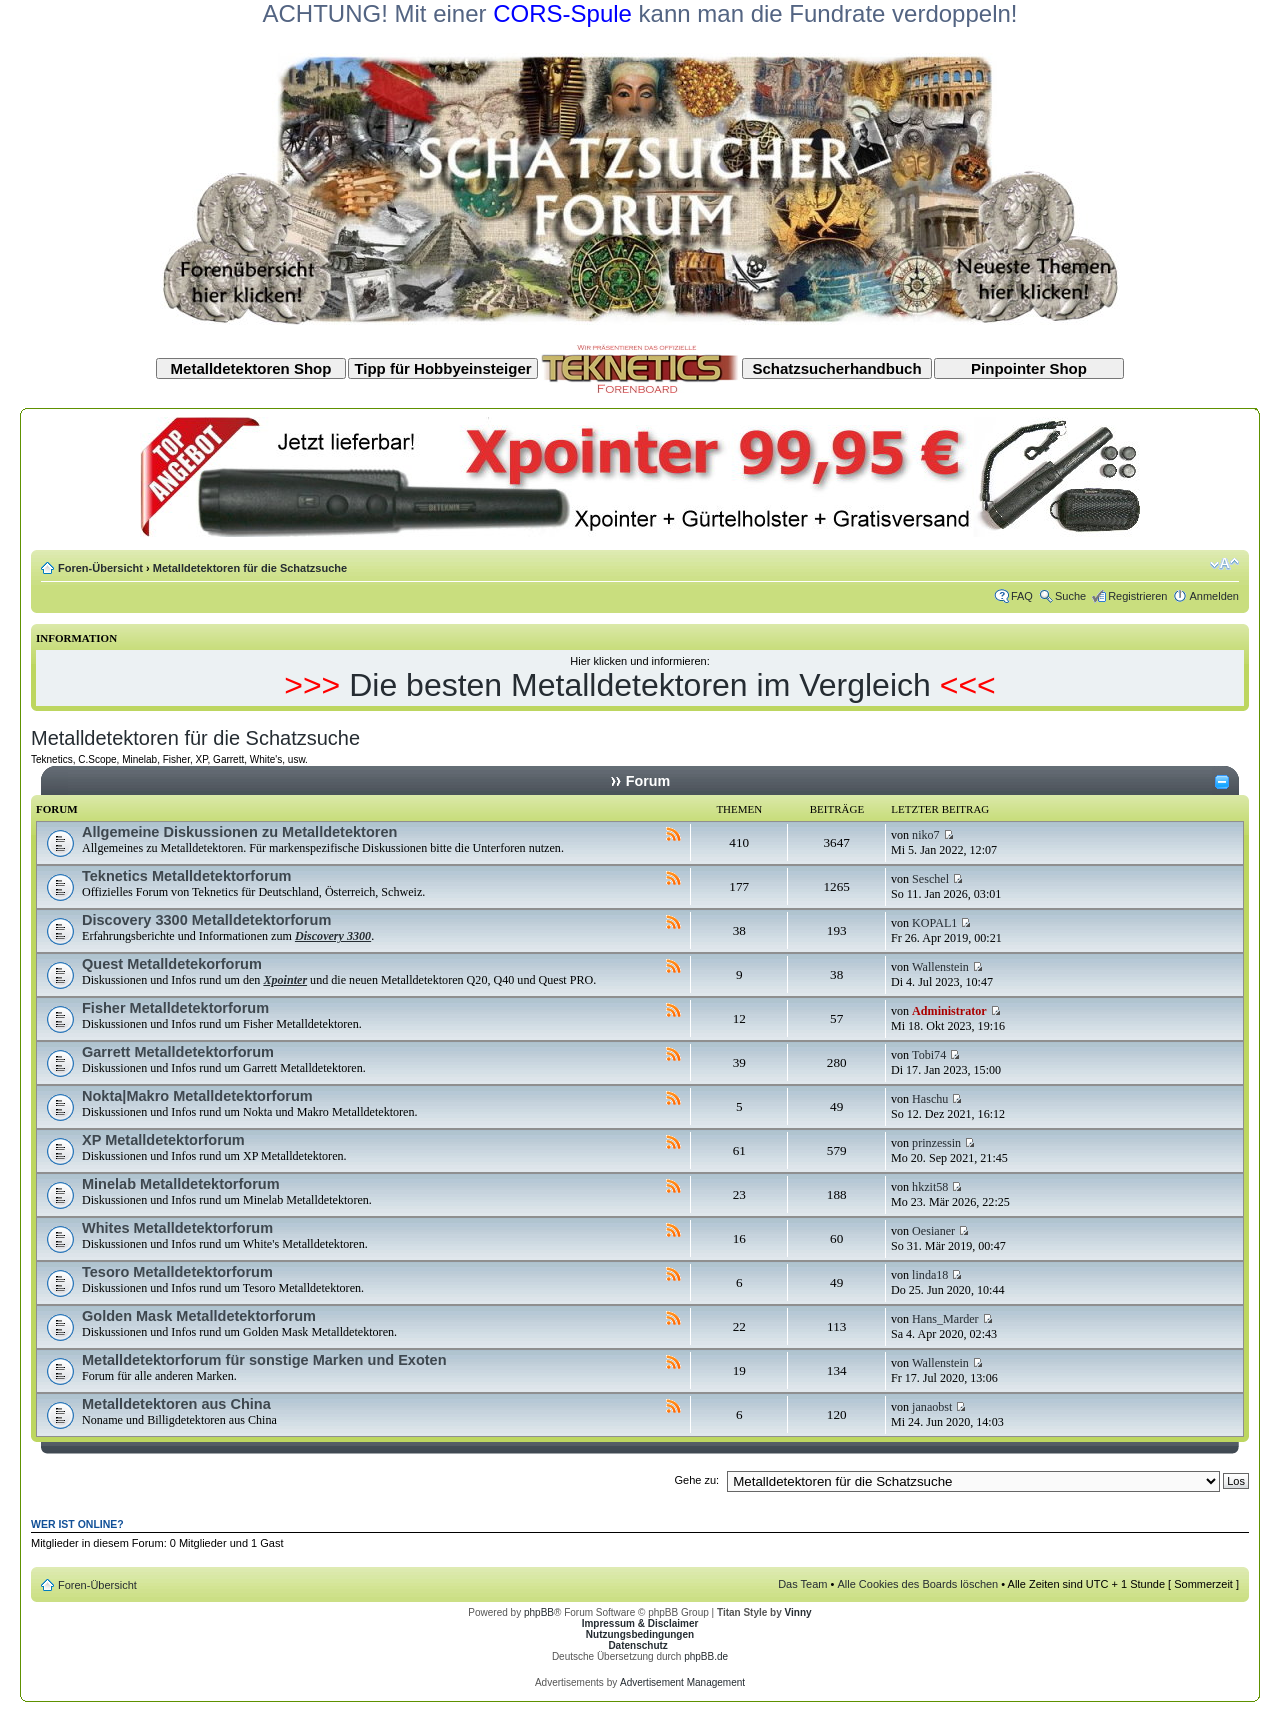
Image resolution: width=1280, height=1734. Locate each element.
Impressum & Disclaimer (640, 1623)
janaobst (932, 1407)
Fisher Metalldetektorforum (175, 1008)
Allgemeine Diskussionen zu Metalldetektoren (239, 832)
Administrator (949, 1011)
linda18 (930, 1275)
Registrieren (1137, 596)
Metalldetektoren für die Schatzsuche (250, 568)
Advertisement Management (682, 1682)
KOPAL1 (934, 923)
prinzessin (936, 1143)
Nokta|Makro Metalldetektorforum (197, 1096)
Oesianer (933, 1231)
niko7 (926, 835)
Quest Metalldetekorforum (172, 964)
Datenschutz (637, 1645)
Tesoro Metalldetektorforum (177, 1272)
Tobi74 (929, 1055)
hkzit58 (930, 1187)
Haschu (930, 1099)
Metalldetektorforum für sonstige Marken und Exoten (264, 1360)
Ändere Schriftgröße (1224, 564)
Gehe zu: (696, 1480)
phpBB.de (706, 1656)
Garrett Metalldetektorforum (178, 1052)
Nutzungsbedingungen (640, 1634)
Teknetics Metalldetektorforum (186, 876)
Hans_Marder (945, 1319)
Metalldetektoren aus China (176, 1404)
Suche (1070, 596)
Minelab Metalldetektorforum (181, 1184)
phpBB (539, 1612)
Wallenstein (940, 967)
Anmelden (1214, 596)
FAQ (1022, 596)
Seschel (930, 879)
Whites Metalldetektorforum (177, 1228)
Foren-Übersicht (100, 568)
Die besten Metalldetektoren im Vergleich (640, 685)
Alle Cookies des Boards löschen (917, 1584)
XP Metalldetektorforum (163, 1140)
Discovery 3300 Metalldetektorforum (206, 920)
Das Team (802, 1584)
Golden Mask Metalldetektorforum (199, 1316)
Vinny (798, 1612)
